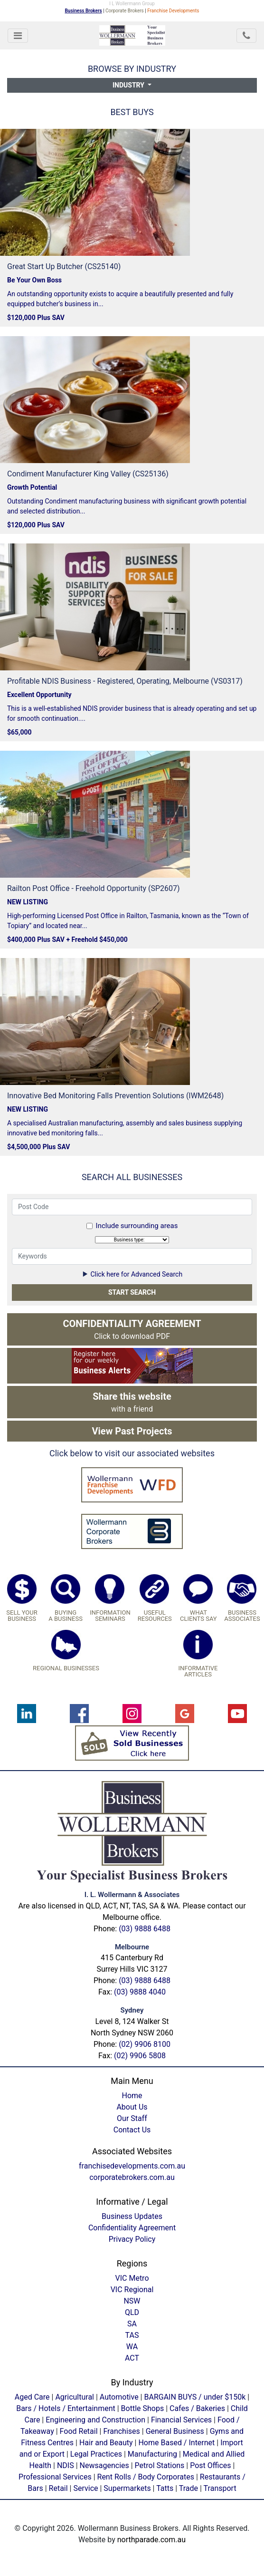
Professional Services (55, 2476)
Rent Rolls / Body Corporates (145, 2476)
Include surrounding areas (137, 1225)
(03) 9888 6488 (144, 1928)
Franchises (121, 2431)
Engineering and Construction (95, 2419)
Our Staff (132, 2118)
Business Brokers (83, 10)
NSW (131, 2300)
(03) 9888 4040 (140, 1991)
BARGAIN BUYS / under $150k (194, 2397)
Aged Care (32, 2397)
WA (132, 2346)
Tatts (164, 2488)
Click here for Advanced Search (132, 1274)
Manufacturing (152, 2454)
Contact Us (132, 2129)
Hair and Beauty (106, 2442)
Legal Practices (96, 2454)
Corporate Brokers (124, 10)
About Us (131, 2106)
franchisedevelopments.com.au (132, 2165)
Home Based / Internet (176, 2442)
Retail (58, 2488)
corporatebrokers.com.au (132, 2177)
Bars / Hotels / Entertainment (65, 2408)
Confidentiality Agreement (132, 2227)
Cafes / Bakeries (197, 2408)
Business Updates (132, 2216)
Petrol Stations (161, 2465)
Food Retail (79, 2431)
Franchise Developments (173, 10)
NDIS (65, 2465)
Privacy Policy (132, 2239)
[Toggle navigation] (18, 36)
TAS (132, 2335)
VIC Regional (132, 2289)
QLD (132, 2312)
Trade (188, 2488)
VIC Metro (132, 2278)
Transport (220, 2488)
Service (85, 2488)
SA (132, 2323)
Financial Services (181, 2419)
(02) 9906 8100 (144, 2044)
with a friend (132, 1402)
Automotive (119, 2397)
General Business (175, 2431)
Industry (129, 85)
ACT (132, 2358)
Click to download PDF (132, 1329)
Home (132, 2095)
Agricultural (74, 2397)
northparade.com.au (151, 2539)
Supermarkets (127, 2488)
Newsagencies (104, 2465)
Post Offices (210, 2465)
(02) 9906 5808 (140, 2055)
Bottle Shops (142, 2408)
